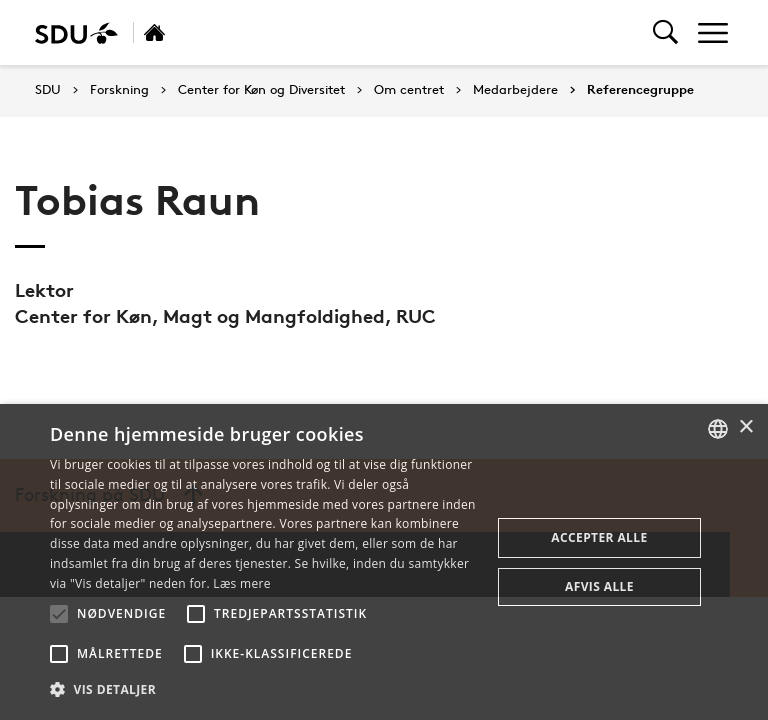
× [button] (745, 427)
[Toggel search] (665, 32)
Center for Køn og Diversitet (261, 90)
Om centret (409, 90)
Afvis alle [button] (599, 586)
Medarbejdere (515, 90)
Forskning (119, 90)
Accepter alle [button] (599, 537)
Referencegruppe (640, 90)
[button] (59, 614)
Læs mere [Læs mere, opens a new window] (241, 583)
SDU (48, 89)
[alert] (384, 562)
